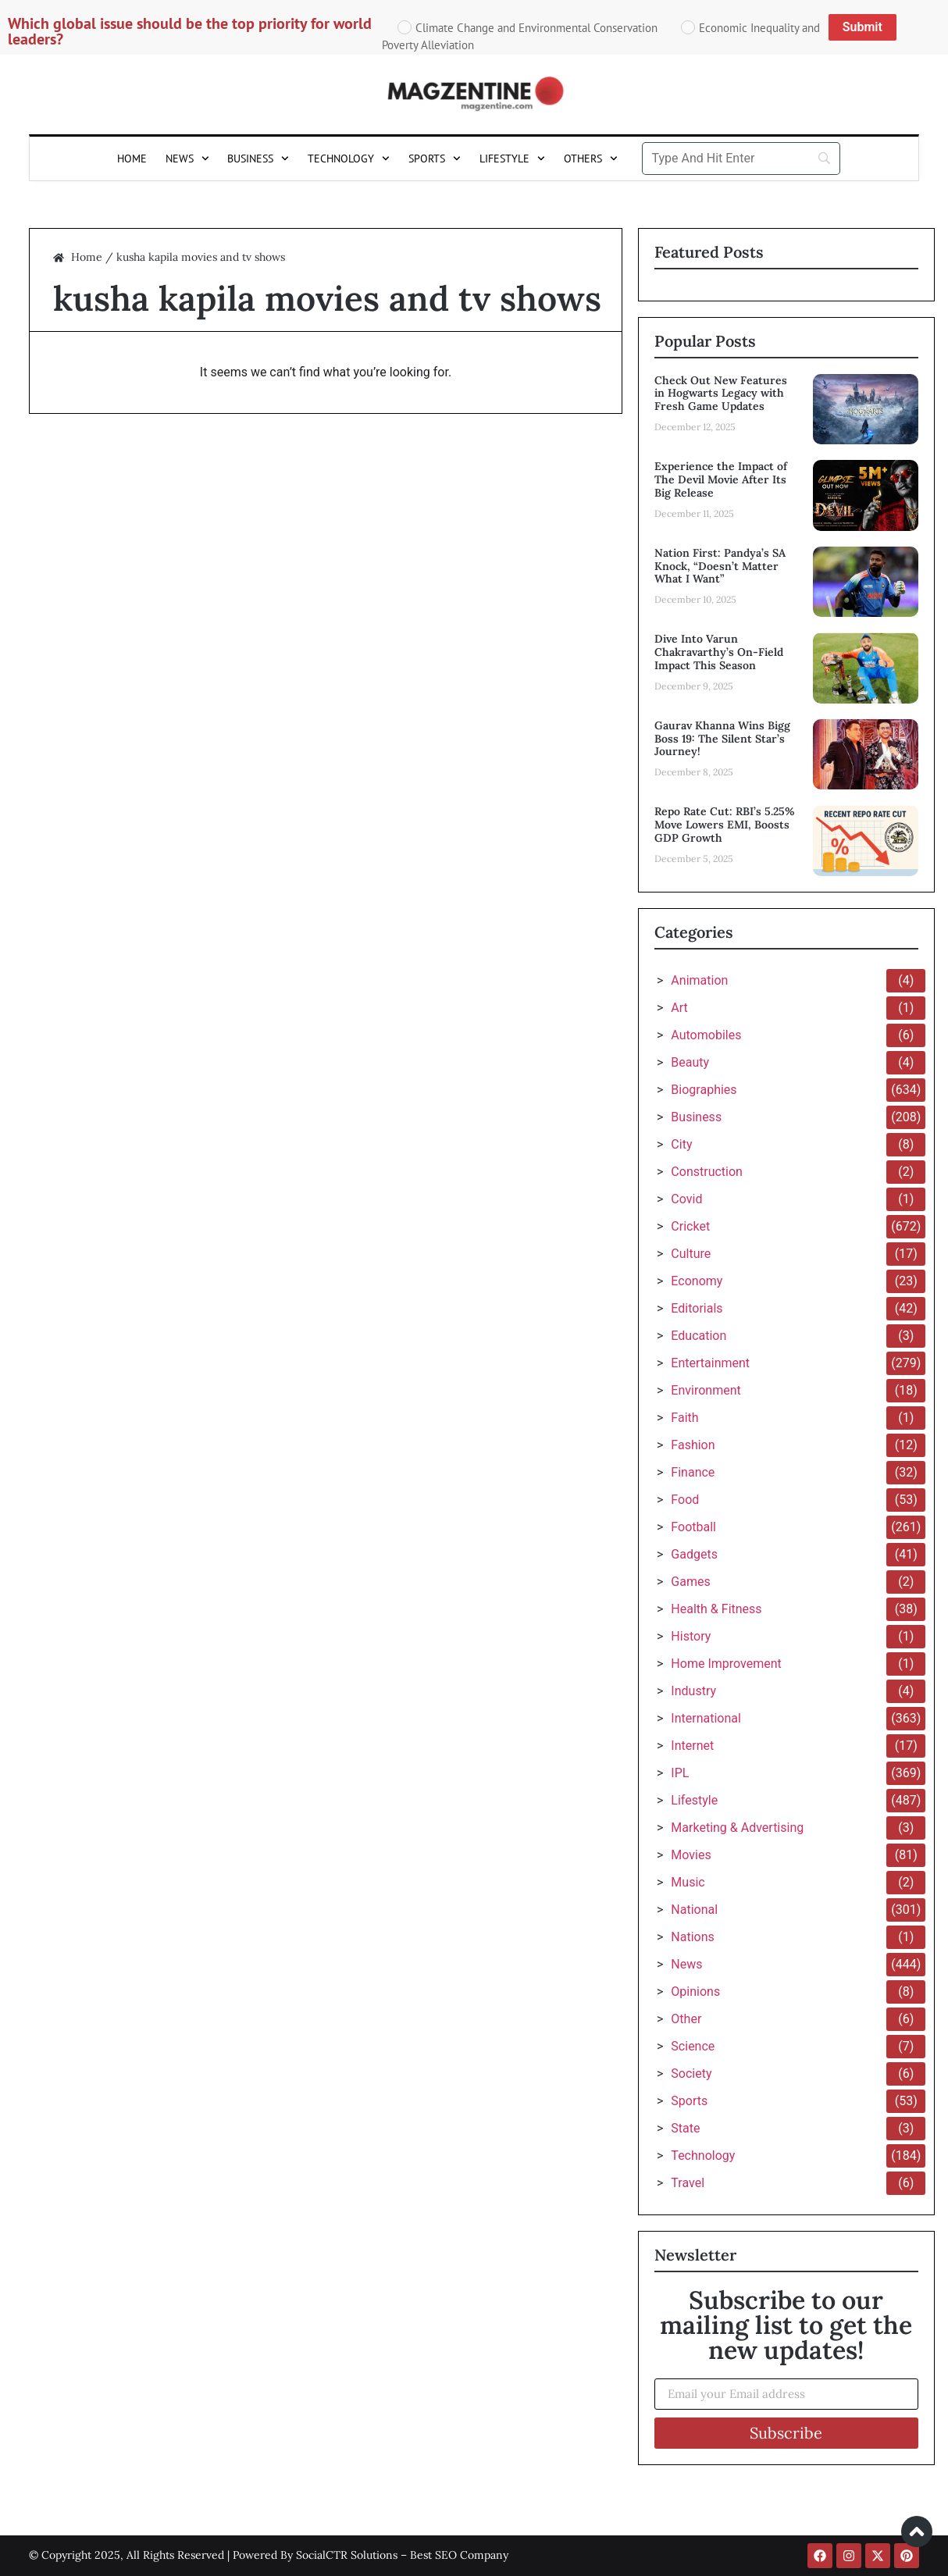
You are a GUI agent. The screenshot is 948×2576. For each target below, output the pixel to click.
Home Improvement (726, 1663)
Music (687, 1882)
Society (691, 2073)
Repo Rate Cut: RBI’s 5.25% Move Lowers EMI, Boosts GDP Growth (724, 824)
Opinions (695, 1991)
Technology (349, 158)
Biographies (703, 1089)
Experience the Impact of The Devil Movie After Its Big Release (720, 479)
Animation (699, 980)
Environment (705, 1390)
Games (690, 1581)
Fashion (693, 1445)
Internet (692, 1745)
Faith (684, 1417)
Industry (693, 1690)
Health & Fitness (716, 1609)
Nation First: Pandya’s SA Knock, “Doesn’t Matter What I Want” (720, 566)
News (187, 158)
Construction (707, 1171)
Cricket (690, 1226)
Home (132, 158)
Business (258, 158)
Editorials (696, 1308)
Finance (693, 1472)
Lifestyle (512, 158)
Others (591, 158)
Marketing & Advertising (737, 1827)
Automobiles (706, 1035)
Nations (692, 1936)
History (691, 1636)
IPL (680, 1772)
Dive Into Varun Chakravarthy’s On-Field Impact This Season (718, 652)
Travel (687, 2182)
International (706, 1718)
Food (685, 1499)
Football (693, 1527)
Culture (691, 1253)
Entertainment (710, 1363)
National (694, 1909)
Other (686, 2018)
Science (693, 2046)
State (685, 2128)
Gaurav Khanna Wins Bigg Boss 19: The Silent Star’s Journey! (722, 738)
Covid (686, 1199)
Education (698, 1335)
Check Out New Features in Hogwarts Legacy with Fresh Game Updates (720, 393)
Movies (691, 1854)
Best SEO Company (459, 2555)
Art (679, 1007)
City (681, 1144)
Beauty (690, 1062)
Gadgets (694, 1554)
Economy (696, 1281)
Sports (434, 158)
